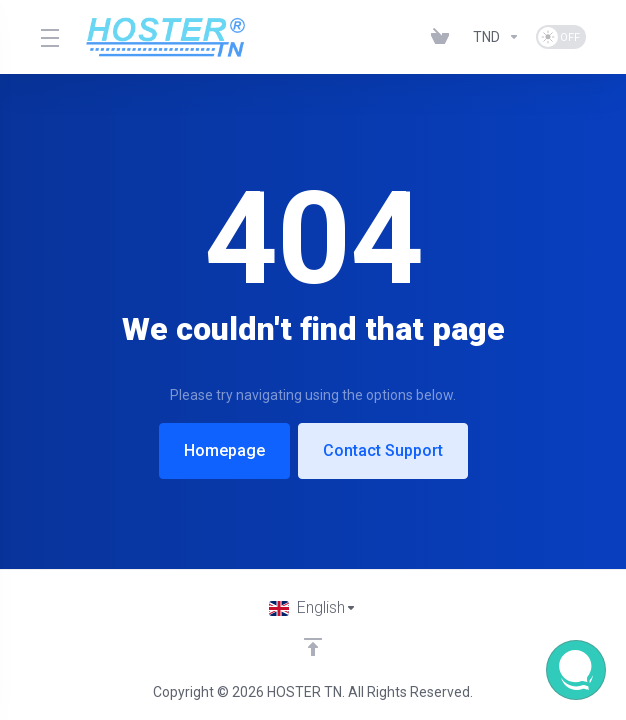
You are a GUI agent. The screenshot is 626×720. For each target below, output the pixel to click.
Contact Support (383, 450)
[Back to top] (313, 647)
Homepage (224, 450)
